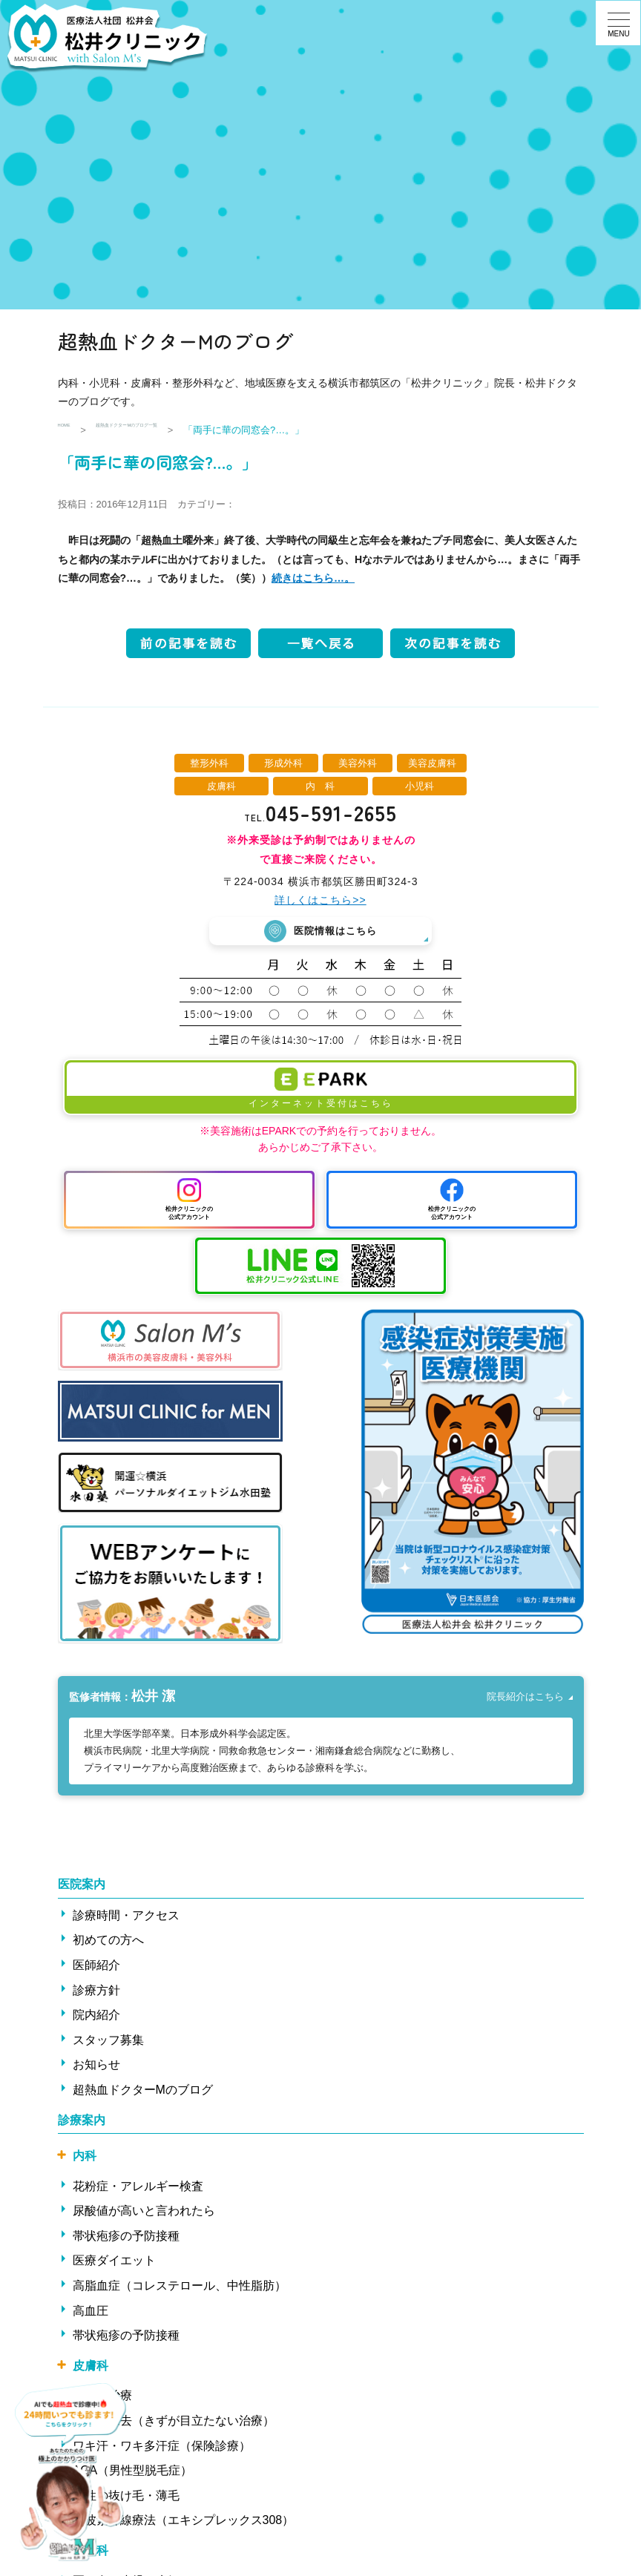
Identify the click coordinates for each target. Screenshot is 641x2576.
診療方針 (96, 1995)
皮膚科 (90, 2371)
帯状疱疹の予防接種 (126, 2241)
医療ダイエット (114, 2266)
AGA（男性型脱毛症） (133, 2476)
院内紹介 (96, 2020)
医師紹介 (96, 1971)
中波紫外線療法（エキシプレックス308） (184, 2526)
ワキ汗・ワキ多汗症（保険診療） (162, 2451)
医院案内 (81, 1890)
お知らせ (96, 2070)
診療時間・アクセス (126, 1921)
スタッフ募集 (108, 2046)
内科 (84, 2161)
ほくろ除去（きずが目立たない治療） (174, 2426)
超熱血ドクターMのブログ (143, 2095)
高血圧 (90, 2316)
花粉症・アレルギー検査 (138, 2192)
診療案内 (81, 2125)
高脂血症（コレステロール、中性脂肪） (179, 2291)
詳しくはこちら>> (320, 900)
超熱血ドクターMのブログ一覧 (179, 430)
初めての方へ (108, 1945)
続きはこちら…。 (313, 578)
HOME (72, 430)
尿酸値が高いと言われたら (144, 2216)
